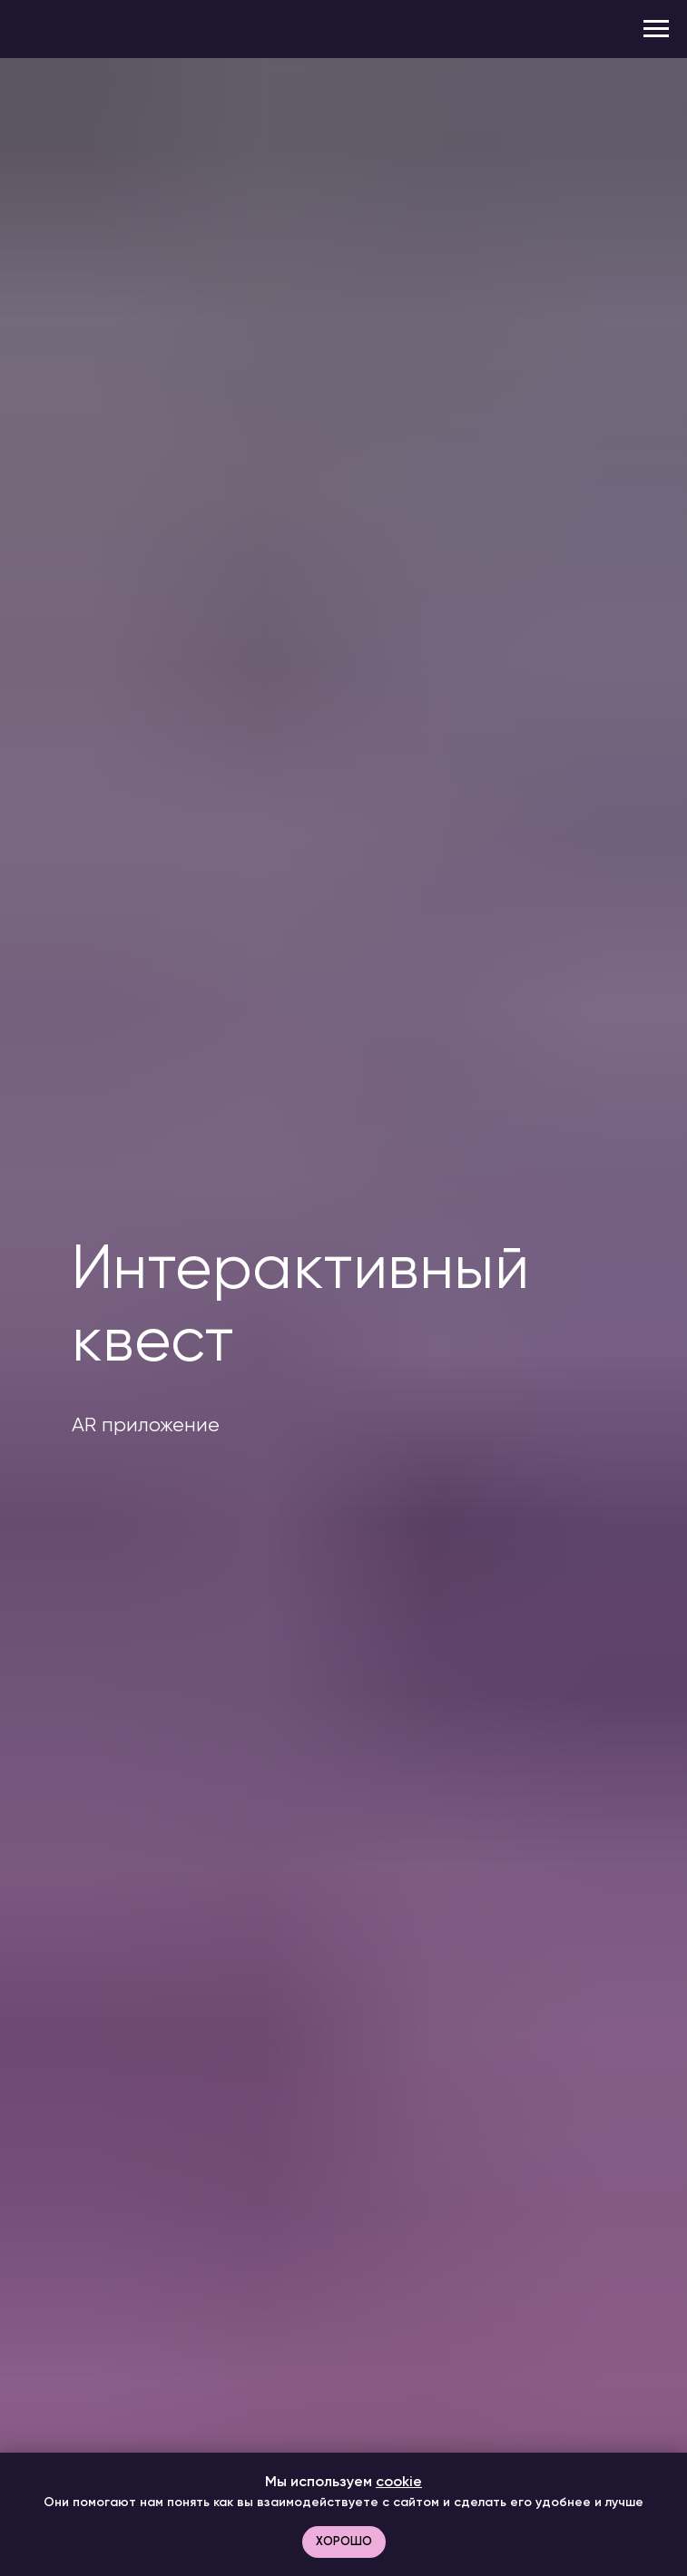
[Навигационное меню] (656, 29)
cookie (399, 2481)
